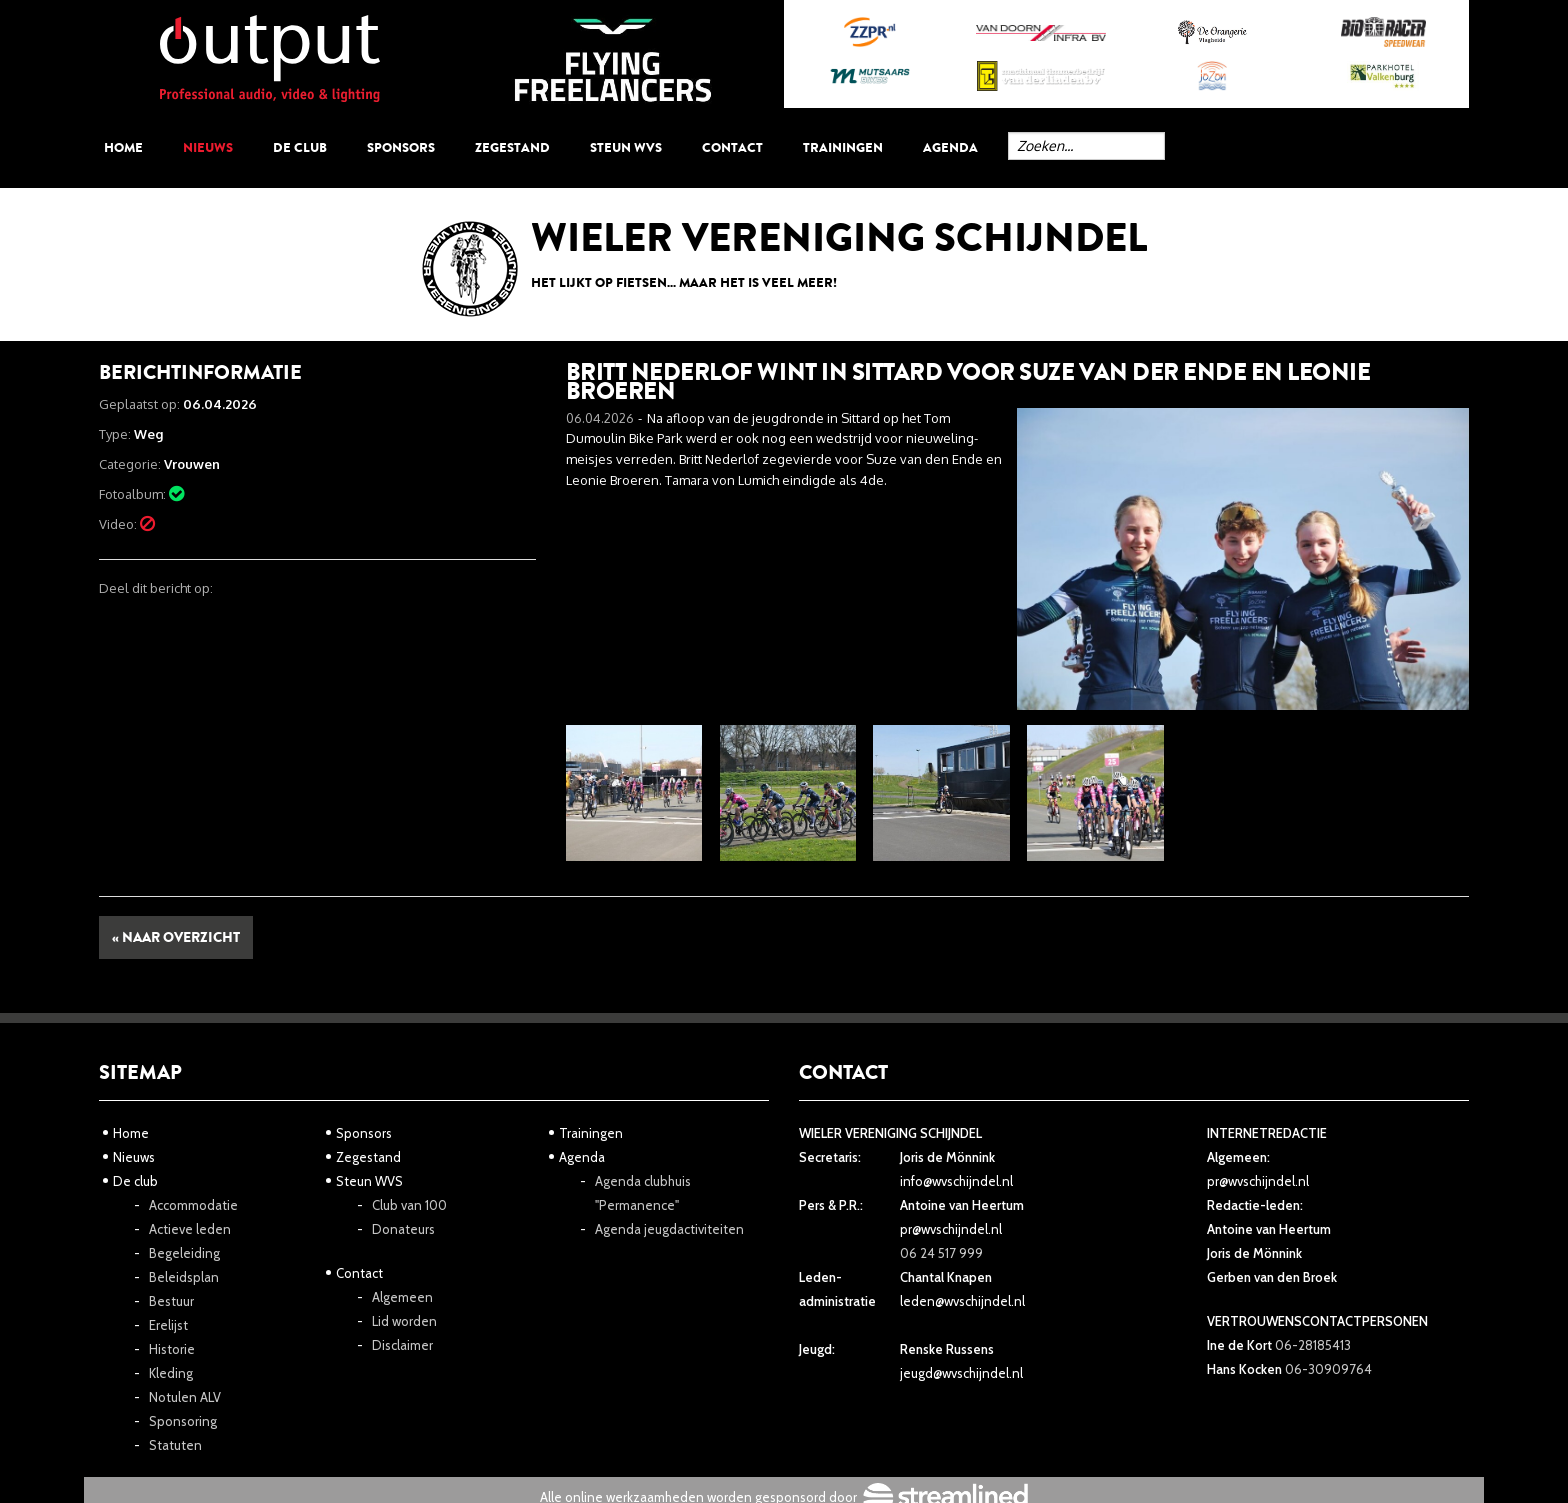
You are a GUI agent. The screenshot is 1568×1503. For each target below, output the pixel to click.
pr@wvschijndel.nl (951, 1229)
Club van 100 (409, 1205)
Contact (732, 147)
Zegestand (512, 147)
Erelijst (168, 1325)
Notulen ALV (185, 1397)
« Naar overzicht (176, 937)
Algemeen (402, 1297)
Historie (172, 1349)
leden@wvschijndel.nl (962, 1301)
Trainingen (843, 147)
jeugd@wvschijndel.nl (961, 1373)
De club (300, 147)
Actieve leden (190, 1229)
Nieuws (208, 147)
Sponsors (401, 147)
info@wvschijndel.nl (956, 1181)
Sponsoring (183, 1421)
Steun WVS (626, 147)
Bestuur (171, 1301)
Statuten (175, 1445)
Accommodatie (193, 1205)
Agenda (950, 147)
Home (123, 147)
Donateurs (403, 1229)
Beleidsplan (184, 1277)
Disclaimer (402, 1345)
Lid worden (404, 1321)
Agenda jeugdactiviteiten (669, 1229)
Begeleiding (184, 1253)
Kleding (171, 1373)
